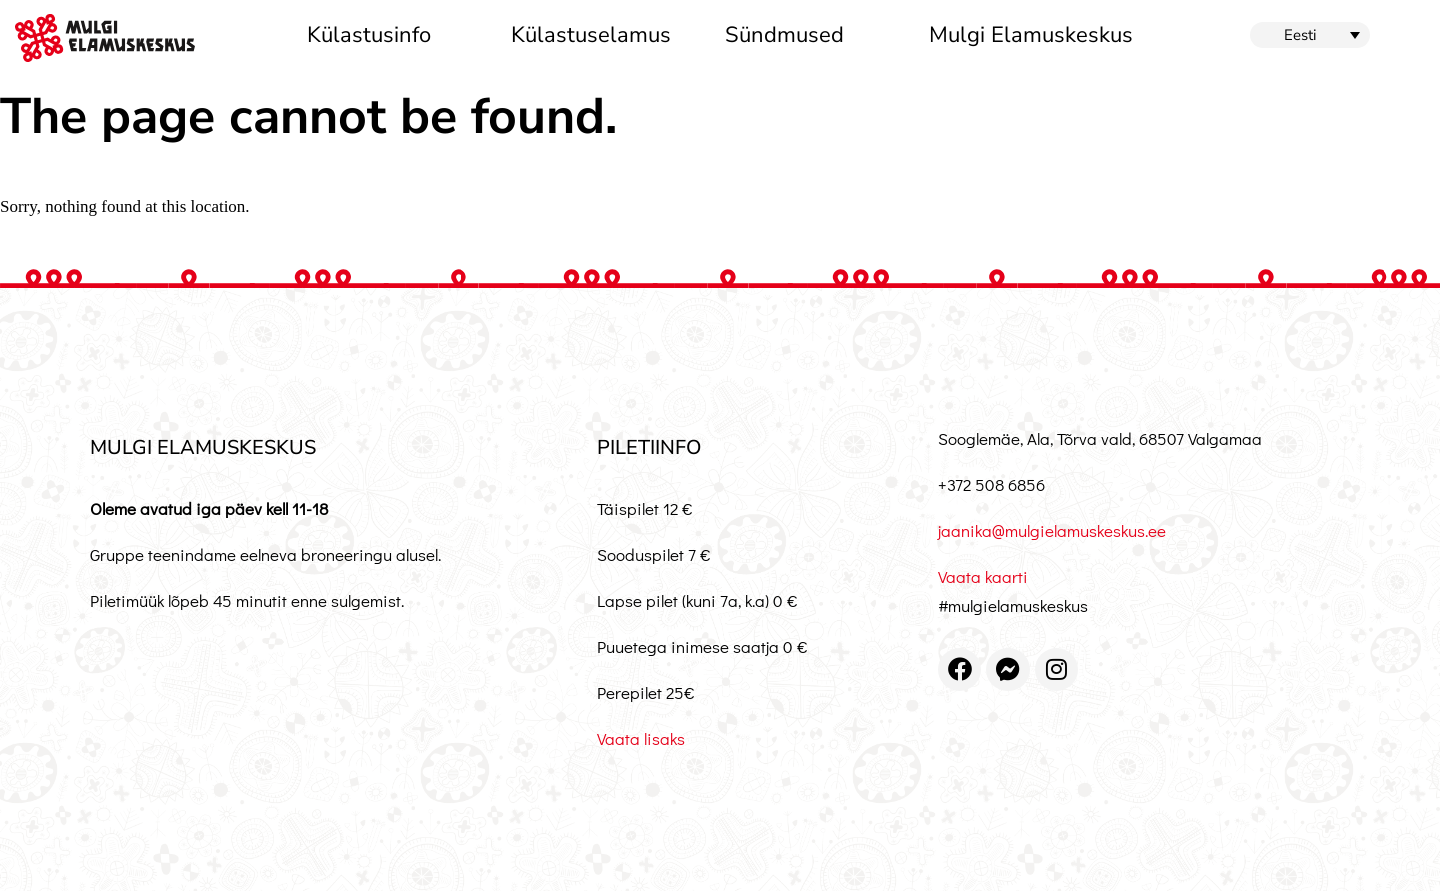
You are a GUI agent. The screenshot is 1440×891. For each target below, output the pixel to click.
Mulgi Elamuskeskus (1031, 35)
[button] (1310, 35)
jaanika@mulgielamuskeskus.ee (1052, 530)
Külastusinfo (369, 35)
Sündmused (784, 35)
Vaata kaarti (983, 576)
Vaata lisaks (641, 738)
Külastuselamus (591, 35)
